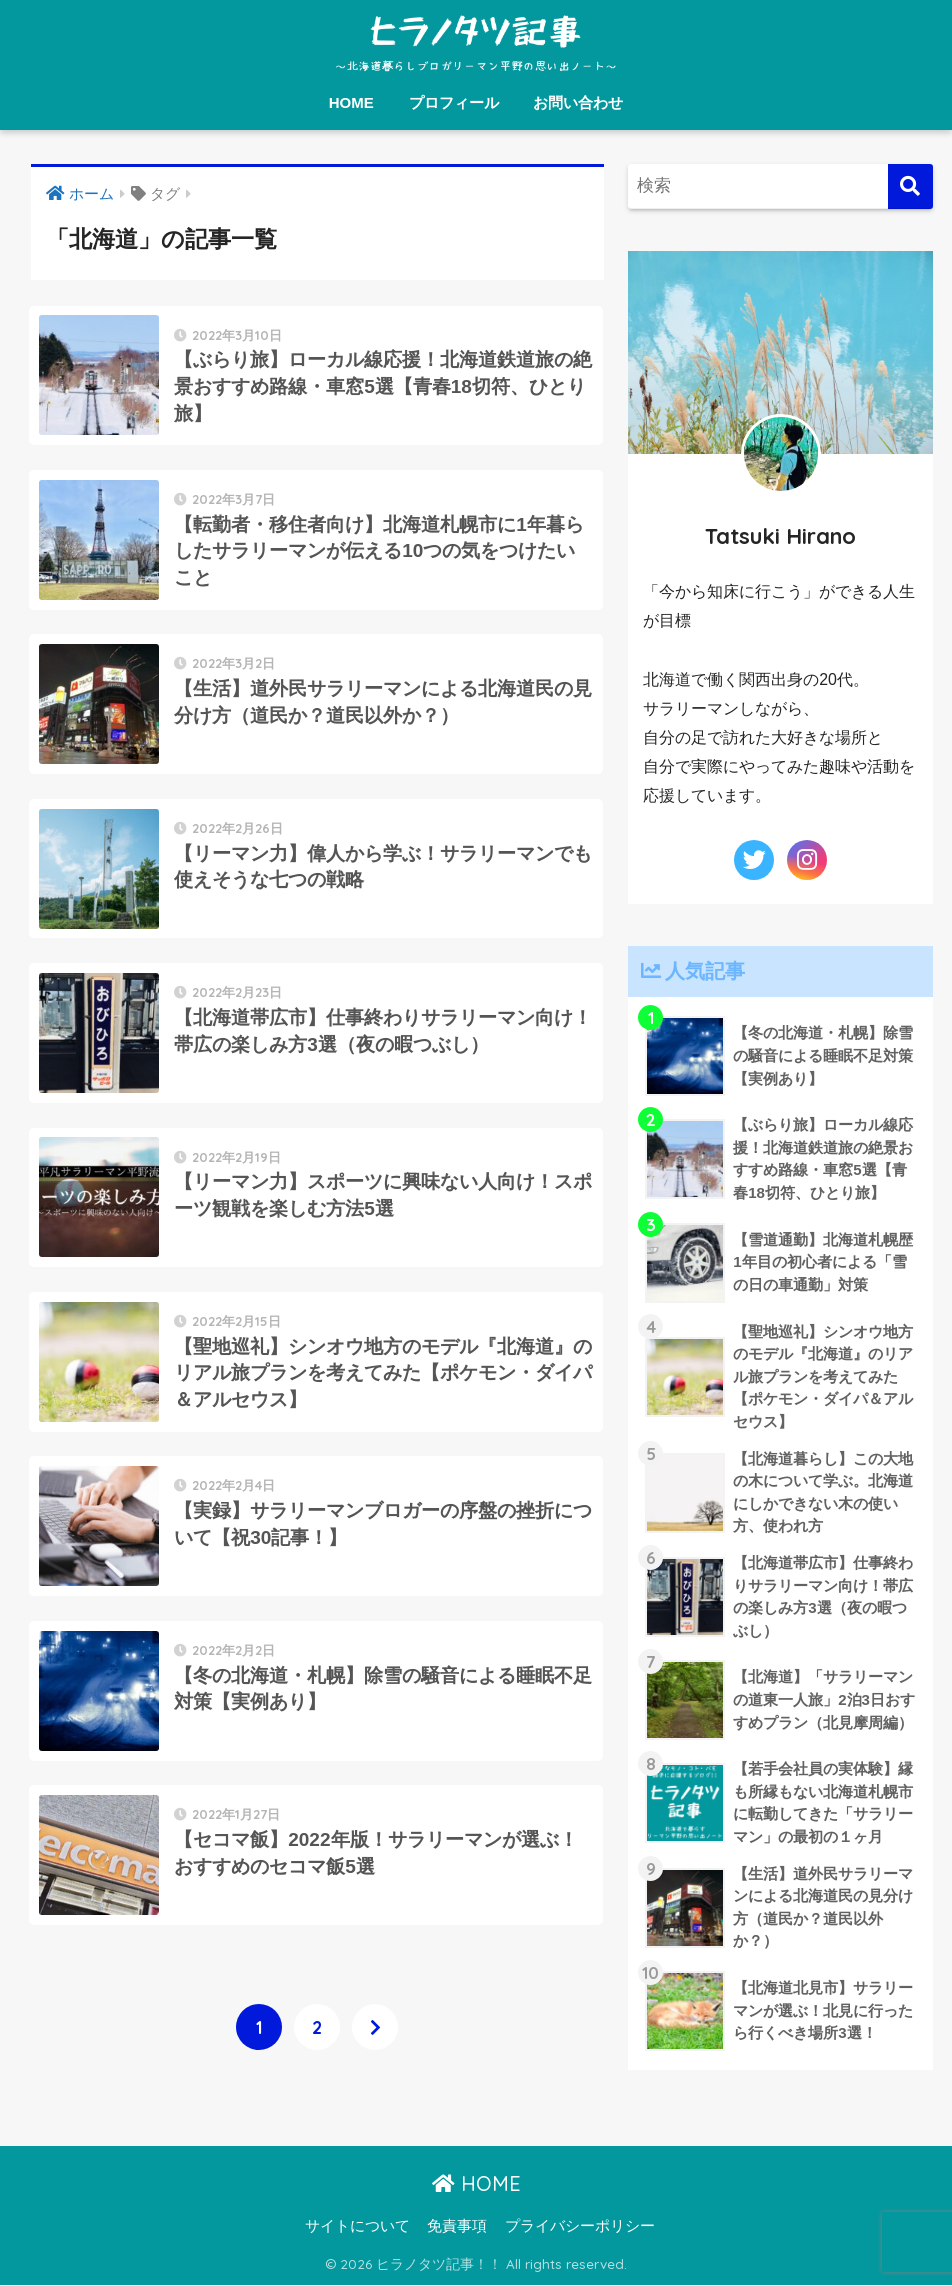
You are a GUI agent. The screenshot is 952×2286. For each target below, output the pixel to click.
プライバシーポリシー (580, 2227)
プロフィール (454, 102)
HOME (351, 102)
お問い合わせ (578, 102)
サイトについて (357, 2227)
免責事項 (457, 2227)
